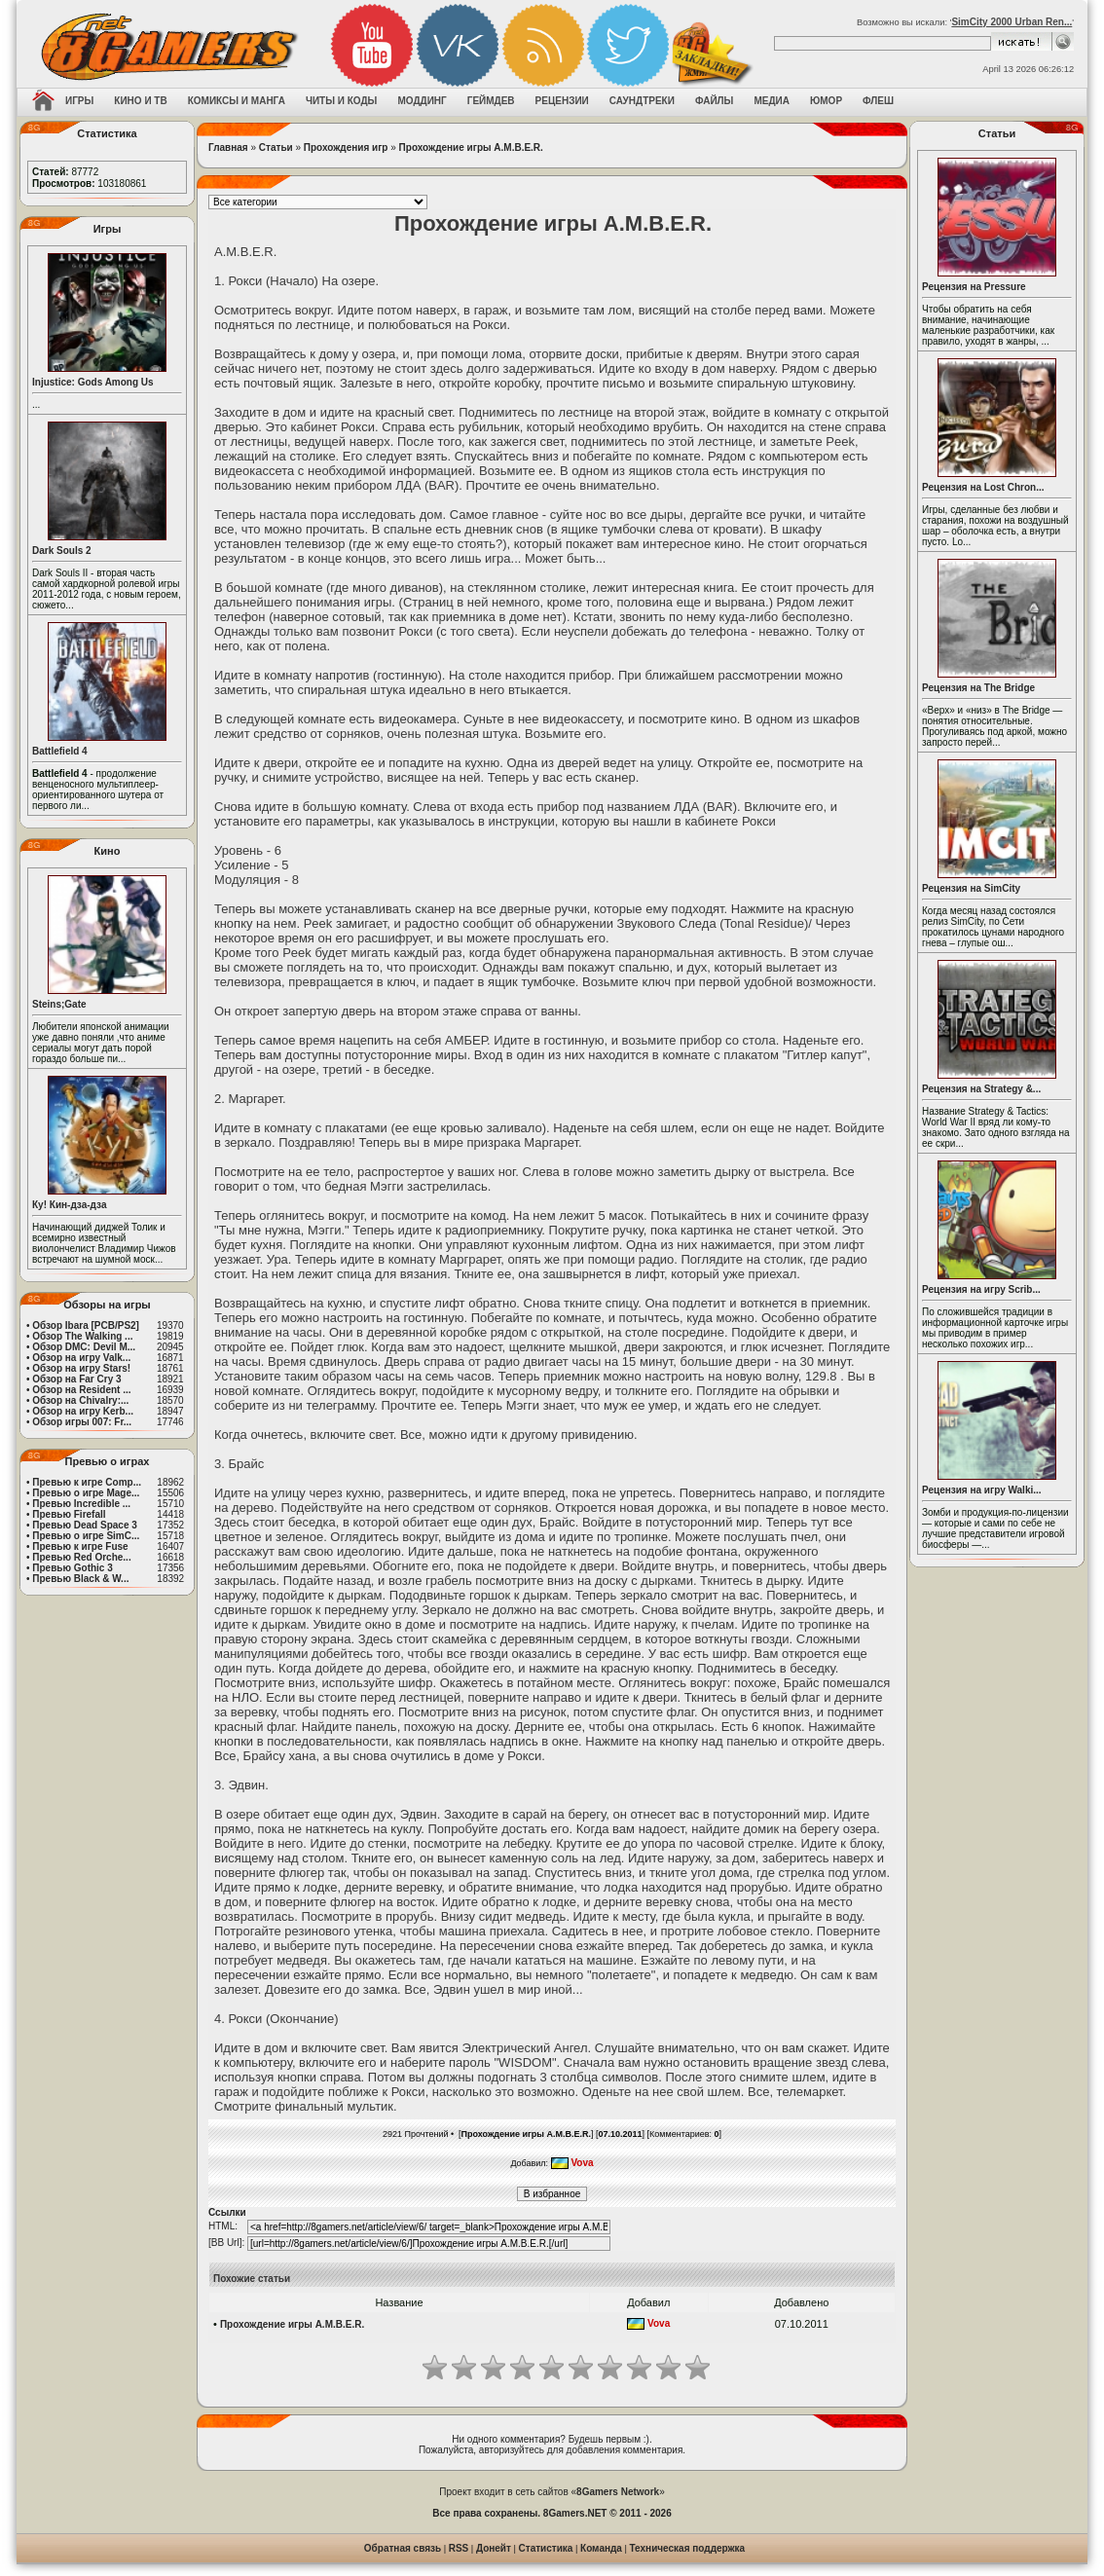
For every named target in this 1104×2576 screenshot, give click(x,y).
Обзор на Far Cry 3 (76, 1379)
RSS (459, 2548)
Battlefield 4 (60, 751)
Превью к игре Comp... (86, 1482)
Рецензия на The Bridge (978, 687)
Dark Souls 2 (62, 550)
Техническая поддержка (688, 2548)
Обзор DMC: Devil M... (83, 1347)
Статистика (546, 2548)
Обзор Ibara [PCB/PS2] (85, 1325)
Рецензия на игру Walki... (982, 1490)
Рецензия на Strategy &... (981, 1089)
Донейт (493, 2548)
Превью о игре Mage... (85, 1493)
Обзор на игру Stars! (81, 1368)
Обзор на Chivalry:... (80, 1400)
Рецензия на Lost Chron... (983, 487)
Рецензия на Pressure (974, 286)
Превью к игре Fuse (80, 1546)
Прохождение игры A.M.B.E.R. (471, 147)
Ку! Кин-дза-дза (69, 1204)
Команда (601, 2548)
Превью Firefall (68, 1514)
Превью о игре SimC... (85, 1535)
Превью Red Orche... (81, 1557)
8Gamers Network (617, 2491)
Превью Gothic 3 (72, 1568)
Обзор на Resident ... (81, 1389)
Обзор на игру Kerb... (82, 1411)
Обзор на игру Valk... (81, 1357)
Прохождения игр (346, 147)
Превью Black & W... (80, 1578)
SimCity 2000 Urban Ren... (1011, 22)
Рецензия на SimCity (971, 888)
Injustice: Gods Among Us (93, 382)
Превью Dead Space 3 (84, 1525)
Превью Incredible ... (81, 1503)
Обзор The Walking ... (82, 1336)
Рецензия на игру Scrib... (981, 1289)
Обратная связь (402, 2548)
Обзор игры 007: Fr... (81, 1422)
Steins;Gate (59, 1004)
